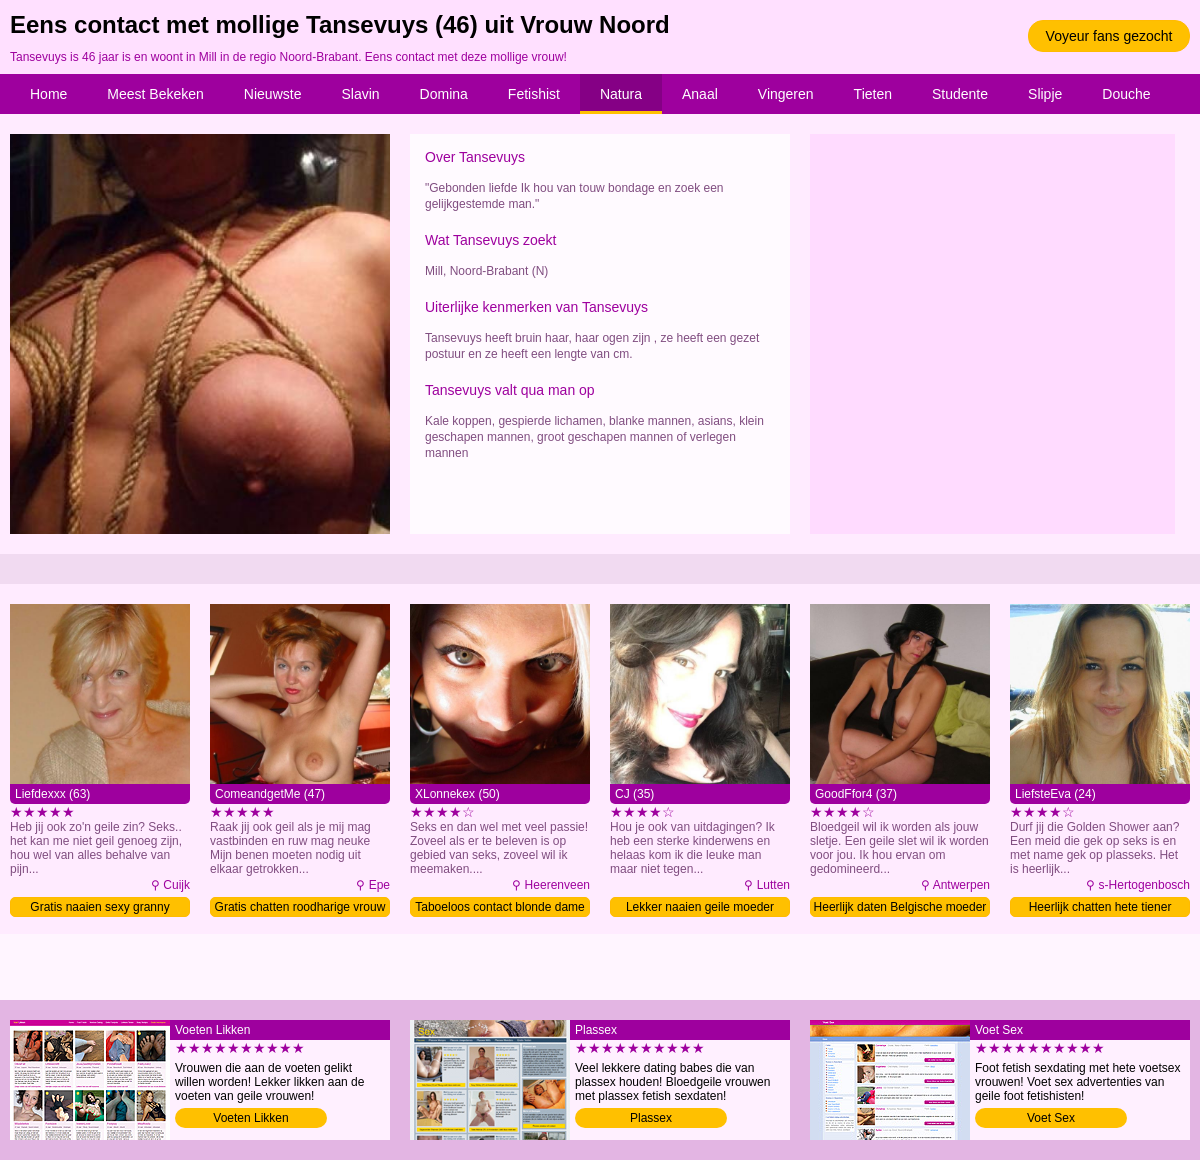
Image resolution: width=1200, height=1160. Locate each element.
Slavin (360, 94)
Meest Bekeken (155, 94)
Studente (960, 94)
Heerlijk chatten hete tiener (1100, 907)
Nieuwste (273, 94)
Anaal (700, 94)
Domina (444, 94)
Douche (1126, 94)
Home (48, 94)
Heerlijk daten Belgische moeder (900, 907)
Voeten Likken (250, 1118)
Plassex (651, 1118)
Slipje (1045, 94)
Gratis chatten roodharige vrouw (300, 907)
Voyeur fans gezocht (1109, 36)
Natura (621, 94)
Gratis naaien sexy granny (99, 907)
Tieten (873, 94)
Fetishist (534, 94)
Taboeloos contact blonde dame (499, 907)
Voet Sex (1051, 1118)
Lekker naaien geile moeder (700, 907)
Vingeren (786, 94)
